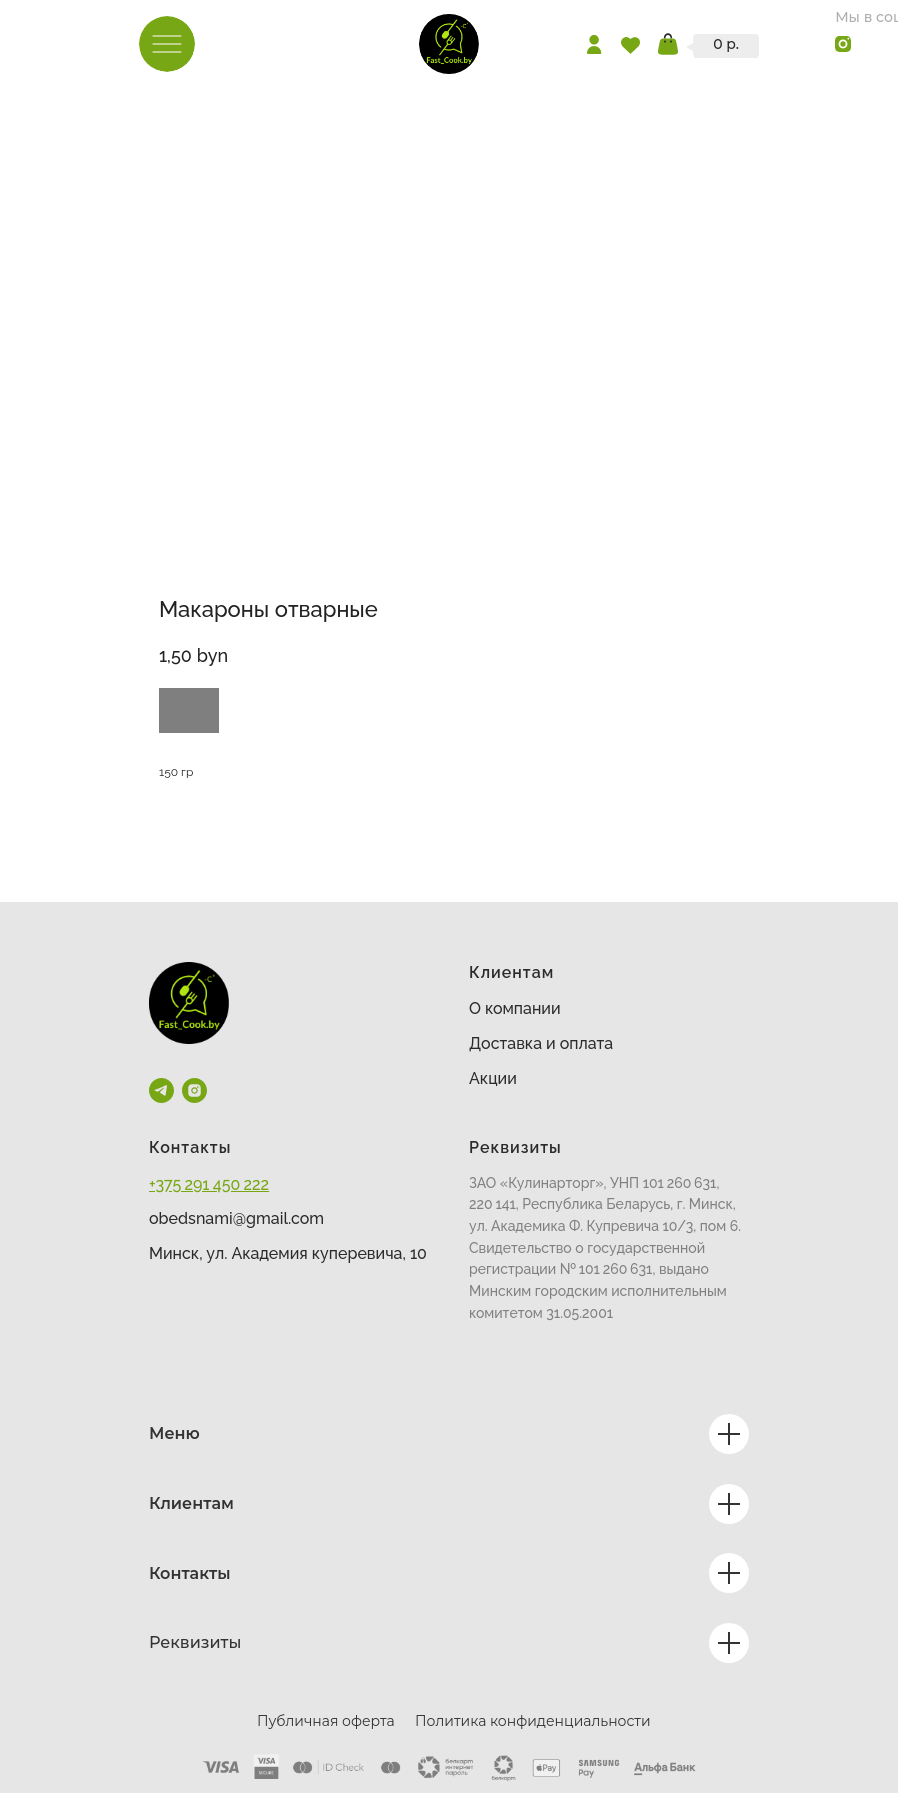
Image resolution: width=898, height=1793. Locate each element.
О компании (515, 1008)
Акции (493, 1078)
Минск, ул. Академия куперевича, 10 (288, 1253)
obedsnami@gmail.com (236, 1218)
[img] (449, 44)
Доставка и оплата (541, 1043)
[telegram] (161, 1090)
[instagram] (194, 1090)
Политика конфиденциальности (533, 1721)
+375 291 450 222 (209, 1184)
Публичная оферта (326, 1721)
